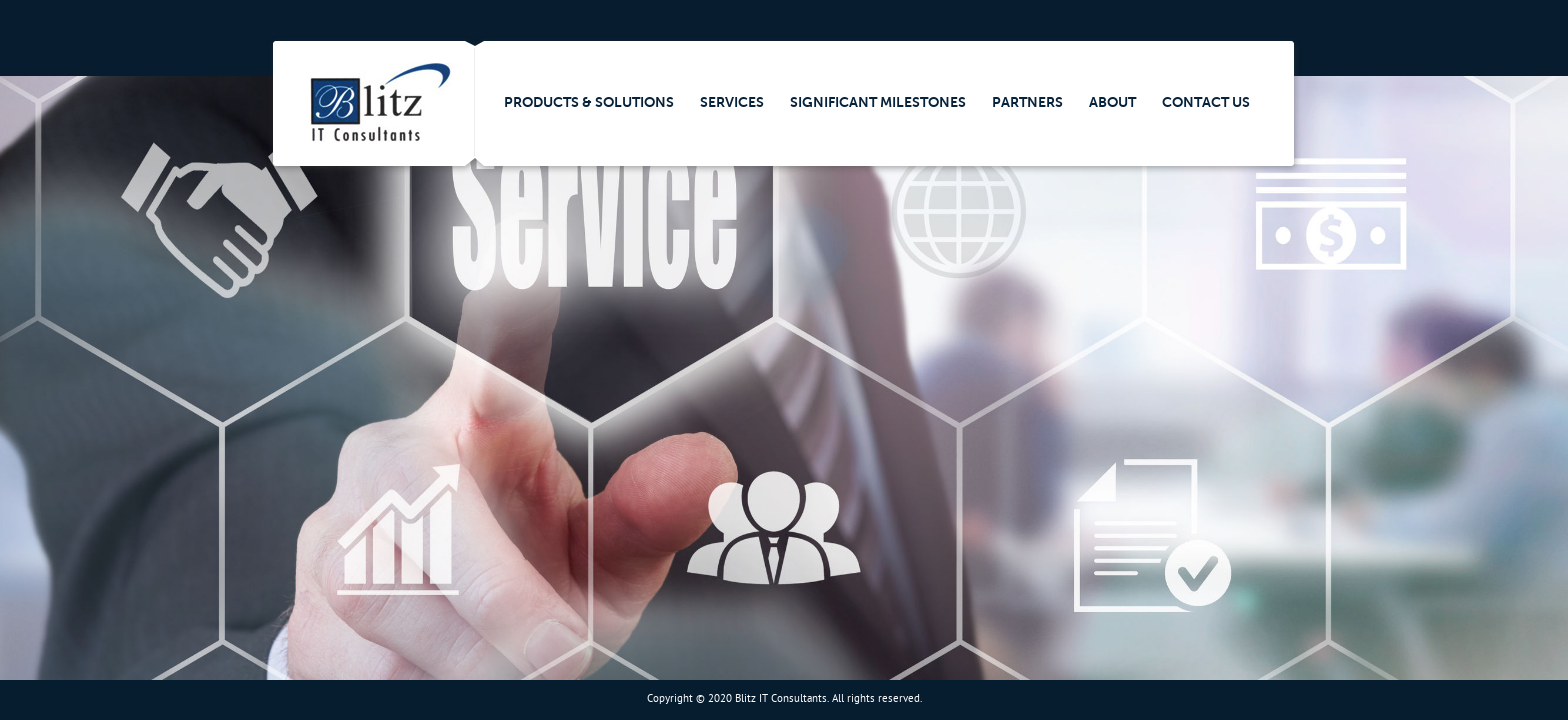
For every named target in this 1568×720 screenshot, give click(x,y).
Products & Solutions (589, 102)
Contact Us (1206, 102)
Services (732, 102)
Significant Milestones (878, 102)
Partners (1027, 102)
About (1112, 102)
